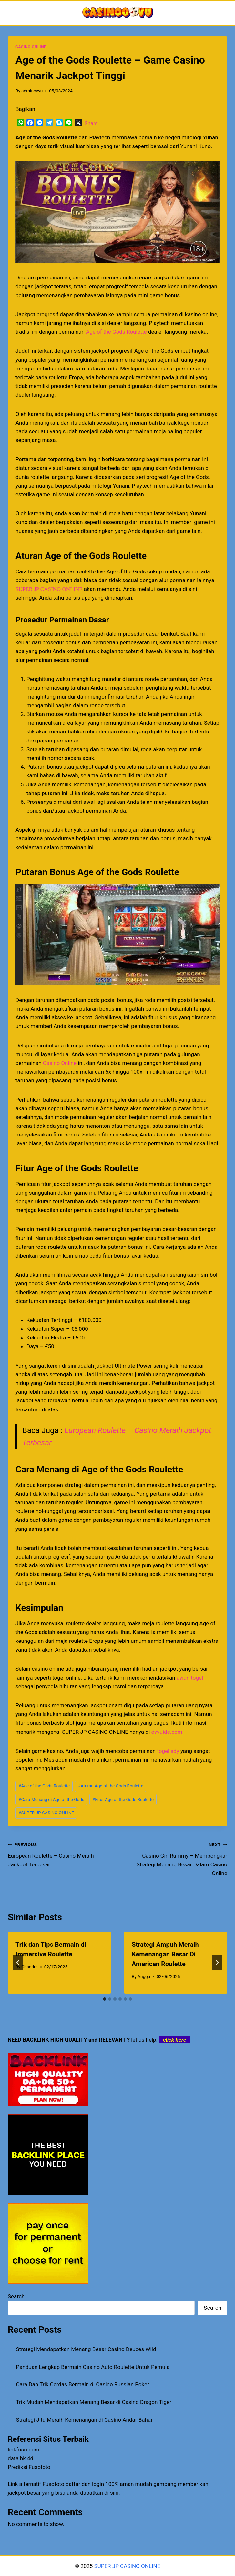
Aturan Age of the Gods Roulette (110, 1785)
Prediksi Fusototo (29, 2467)
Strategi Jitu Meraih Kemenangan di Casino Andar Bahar (84, 2420)
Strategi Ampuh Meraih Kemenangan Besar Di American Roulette (165, 1954)
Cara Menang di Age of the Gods (51, 1799)
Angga (144, 1976)
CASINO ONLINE (30, 47)
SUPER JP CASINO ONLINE (49, 589)
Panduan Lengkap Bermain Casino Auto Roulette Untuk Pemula (93, 2367)
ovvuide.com (166, 1732)
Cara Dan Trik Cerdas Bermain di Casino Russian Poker (82, 2384)
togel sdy (168, 1751)
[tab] (104, 1999)
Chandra (29, 1966)
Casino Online (60, 1063)
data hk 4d (20, 2458)
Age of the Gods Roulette (116, 331)
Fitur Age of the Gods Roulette (123, 1799)
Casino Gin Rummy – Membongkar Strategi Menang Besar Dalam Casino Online (175, 1858)
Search (16, 2296)
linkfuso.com (23, 2449)
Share (91, 123)
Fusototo (53, 2484)
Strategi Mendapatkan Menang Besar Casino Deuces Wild (86, 2349)
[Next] (217, 1962)
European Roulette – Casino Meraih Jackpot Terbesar (60, 1854)
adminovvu (32, 90)
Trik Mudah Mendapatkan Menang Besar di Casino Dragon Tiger (93, 2402)
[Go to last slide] (18, 1962)
